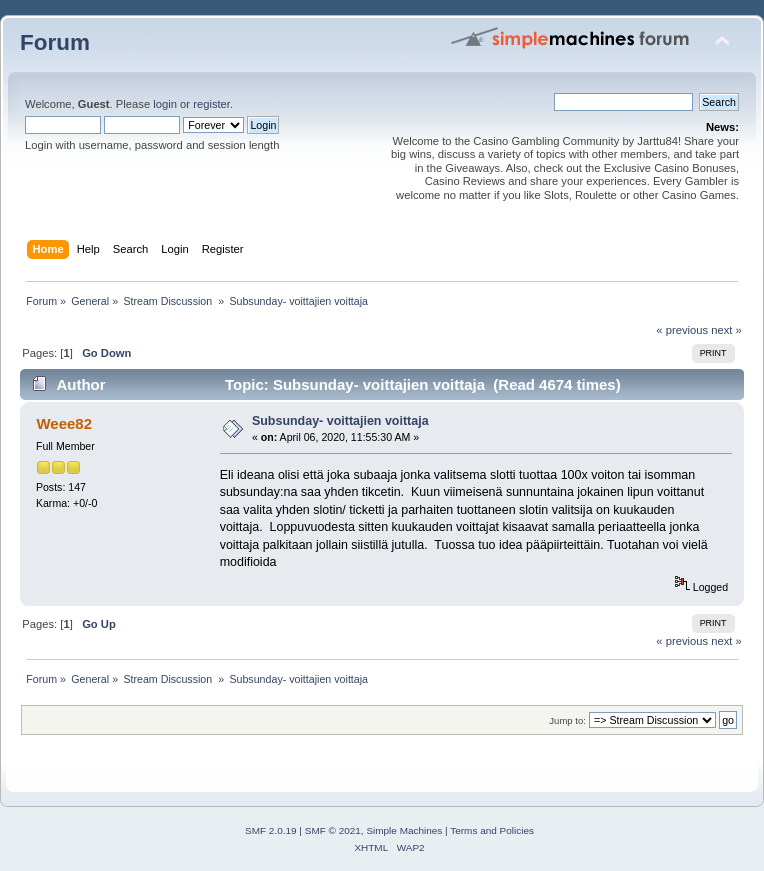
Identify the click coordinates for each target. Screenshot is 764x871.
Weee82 (63, 423)
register (211, 104)
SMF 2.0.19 (271, 830)
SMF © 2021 (333, 830)
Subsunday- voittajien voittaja (340, 421)
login (165, 104)
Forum (55, 42)
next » (726, 330)
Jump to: (567, 720)
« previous (682, 330)
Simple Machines (404, 830)
